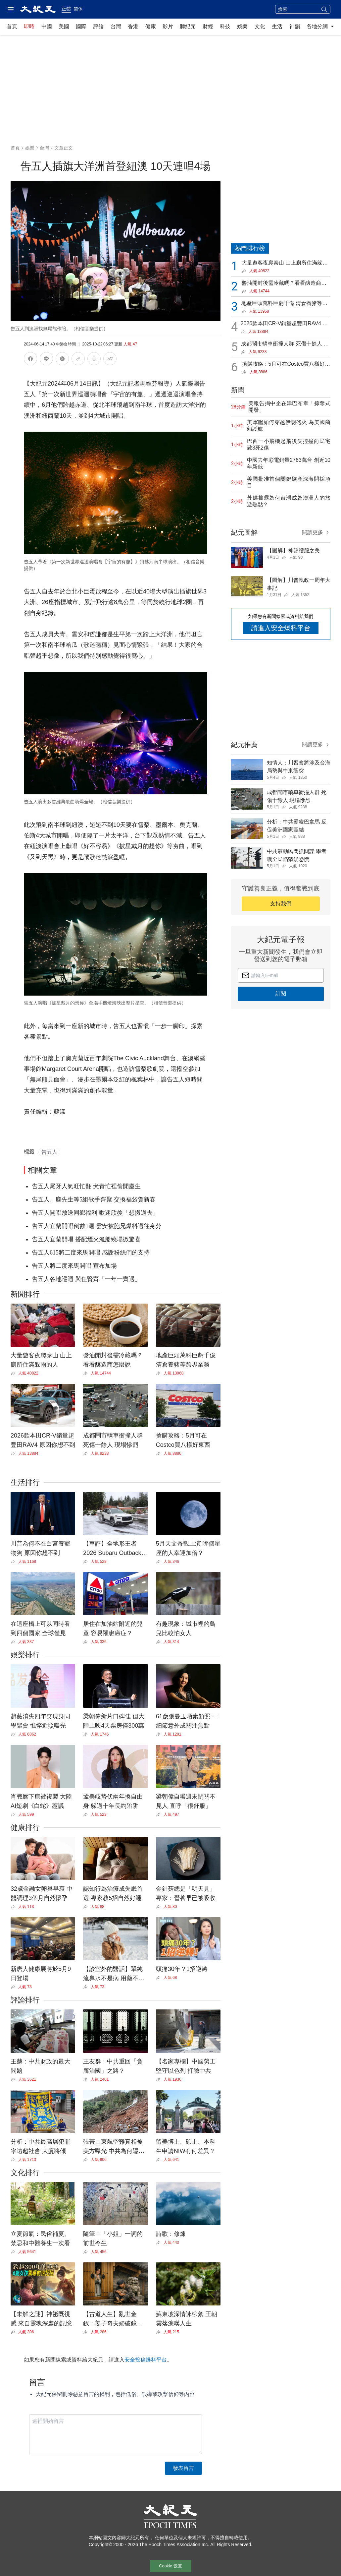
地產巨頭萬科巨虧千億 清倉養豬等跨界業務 (284, 303)
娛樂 (242, 26)
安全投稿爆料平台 (145, 2359)
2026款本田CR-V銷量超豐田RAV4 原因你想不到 (284, 324)
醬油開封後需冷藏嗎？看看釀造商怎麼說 (284, 283)
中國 (46, 26)
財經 (208, 26)
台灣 (116, 26)
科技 (225, 26)
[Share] (14, 1373)
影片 (168, 26)
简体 (78, 9)
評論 (98, 26)
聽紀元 (188, 26)
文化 (260, 26)
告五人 (49, 1152)
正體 (66, 8)
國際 (81, 26)
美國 (64, 26)
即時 (29, 26)
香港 (133, 26)
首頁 (12, 26)
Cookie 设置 (170, 2565)
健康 (150, 26)
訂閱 (280, 994)
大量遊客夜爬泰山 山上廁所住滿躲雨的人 (285, 263)
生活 (277, 26)
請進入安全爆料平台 (281, 628)
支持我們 (280, 903)
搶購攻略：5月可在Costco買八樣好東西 (286, 364)
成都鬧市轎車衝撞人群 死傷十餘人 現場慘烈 (285, 344)
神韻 (294, 26)
